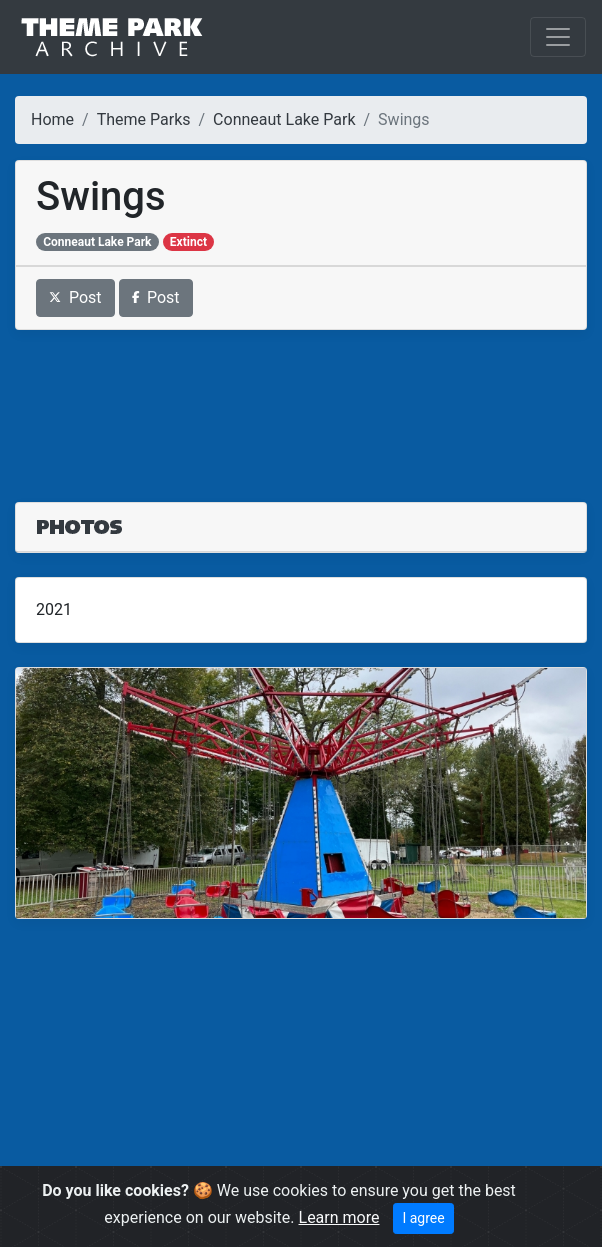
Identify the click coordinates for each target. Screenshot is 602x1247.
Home (52, 119)
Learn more (339, 1217)
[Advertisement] (301, 404)
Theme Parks (144, 119)
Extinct (188, 242)
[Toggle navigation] (558, 37)
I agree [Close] (423, 1218)
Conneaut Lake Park (284, 119)
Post (75, 297)
